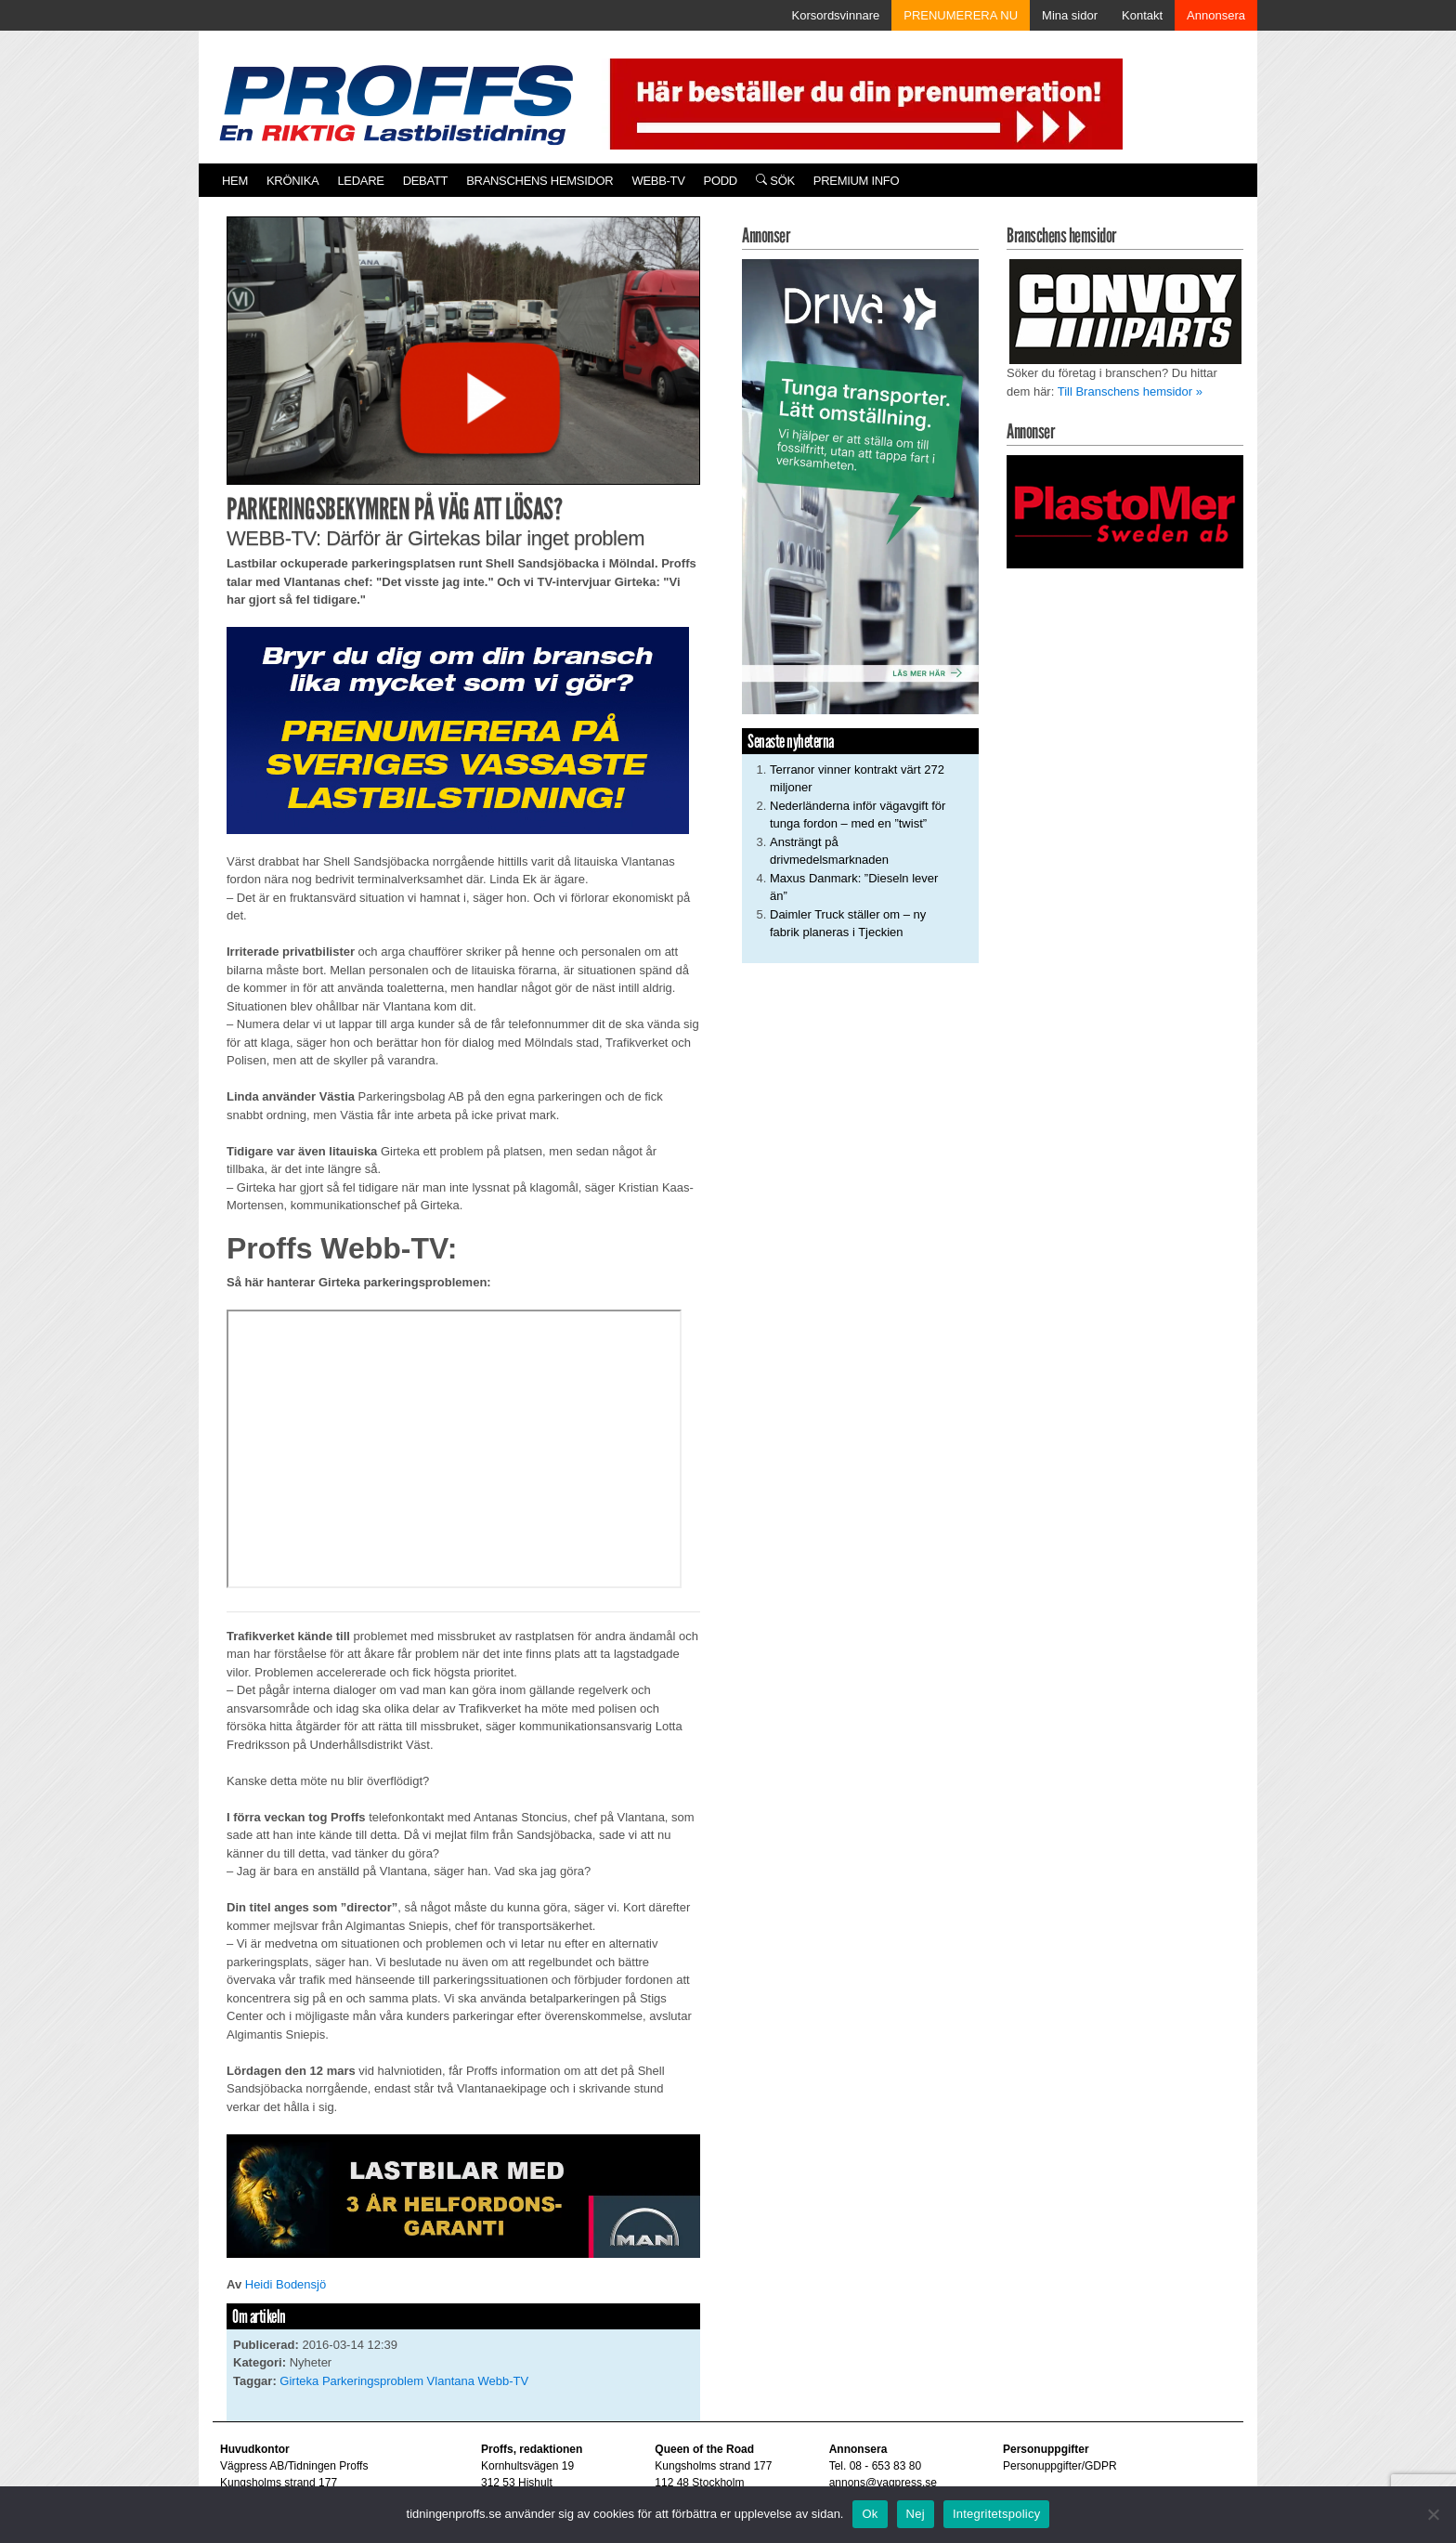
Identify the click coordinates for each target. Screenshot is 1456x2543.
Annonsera (1216, 15)
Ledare (360, 181)
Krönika (292, 181)
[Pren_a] (862, 103)
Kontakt (1142, 15)
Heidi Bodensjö (285, 2284)
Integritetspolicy (997, 2514)
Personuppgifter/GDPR (1060, 2465)
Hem (235, 181)
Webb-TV (657, 181)
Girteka (299, 2381)
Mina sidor (1070, 15)
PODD (720, 181)
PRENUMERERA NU (961, 15)
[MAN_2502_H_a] (463, 2195)
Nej (915, 2514)
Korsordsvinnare (836, 15)
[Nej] (1433, 2514)
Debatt (425, 181)
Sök (775, 181)
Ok (870, 2514)
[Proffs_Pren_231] (458, 730)
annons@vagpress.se (883, 2482)
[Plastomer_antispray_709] (1125, 510)
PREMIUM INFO (856, 181)
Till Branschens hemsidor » (1130, 391)
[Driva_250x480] (860, 485)
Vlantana (450, 2381)
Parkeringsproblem (372, 2381)
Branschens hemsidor (539, 181)
